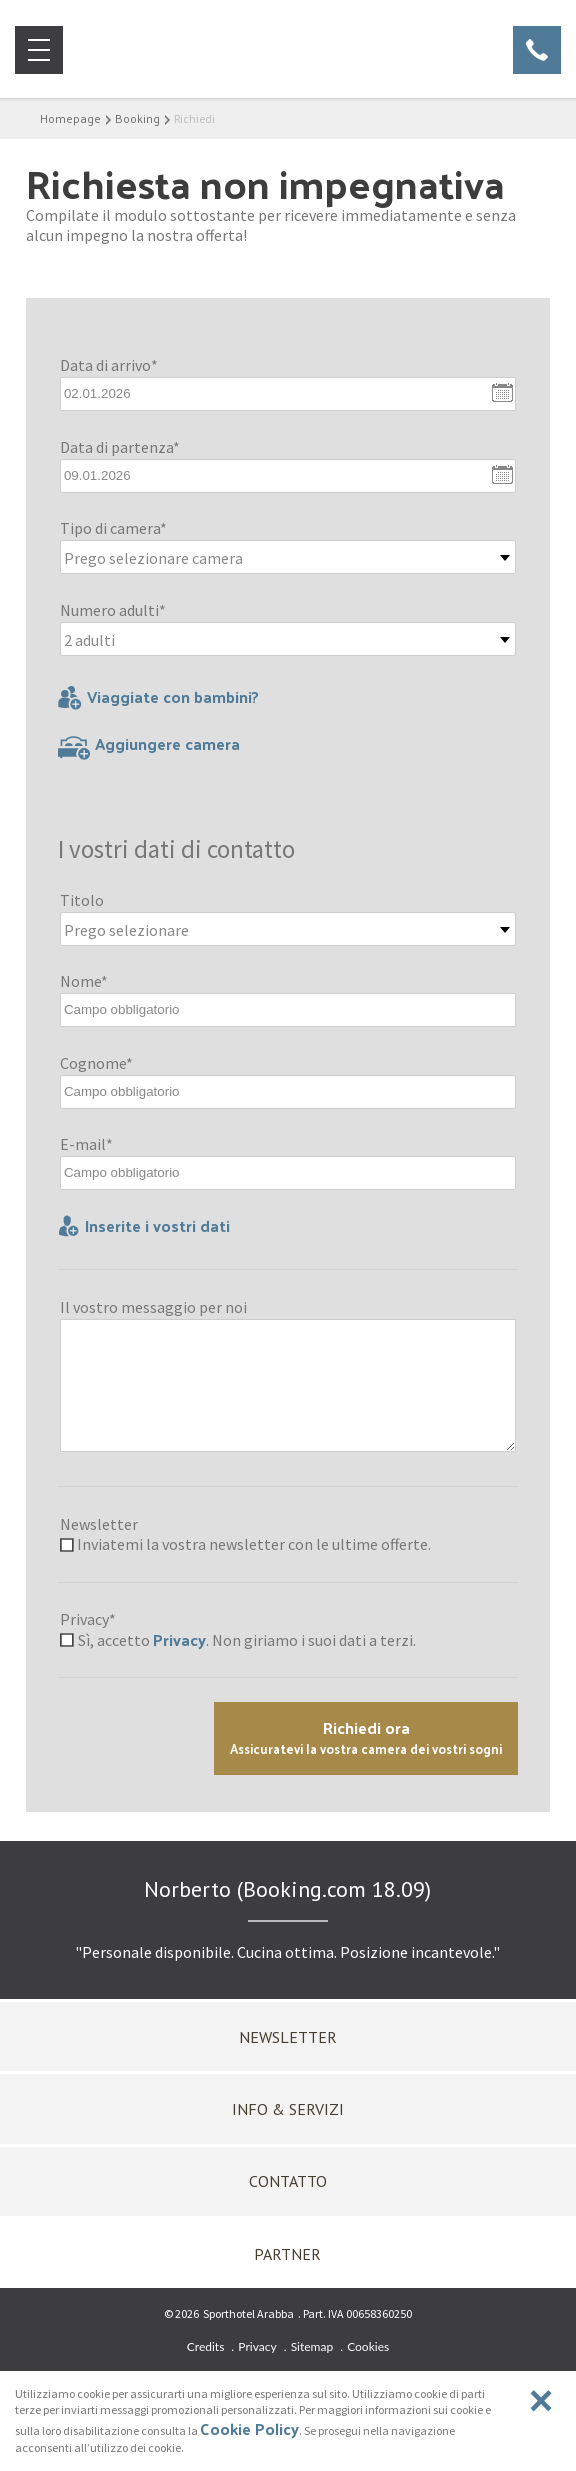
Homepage (70, 118)
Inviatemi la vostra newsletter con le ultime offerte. (254, 1544)
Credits (206, 2346)
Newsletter (99, 1524)
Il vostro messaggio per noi (153, 1307)
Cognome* (96, 1063)
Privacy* (88, 1619)
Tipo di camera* (113, 528)
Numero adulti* (113, 610)
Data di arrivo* (109, 365)
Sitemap (312, 2346)
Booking (137, 118)
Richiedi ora (366, 1736)
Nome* (84, 981)
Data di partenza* (120, 447)
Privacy (179, 1639)
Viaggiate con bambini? (158, 697)
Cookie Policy (249, 2428)
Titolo (82, 900)
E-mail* (86, 1144)
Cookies (368, 2346)
